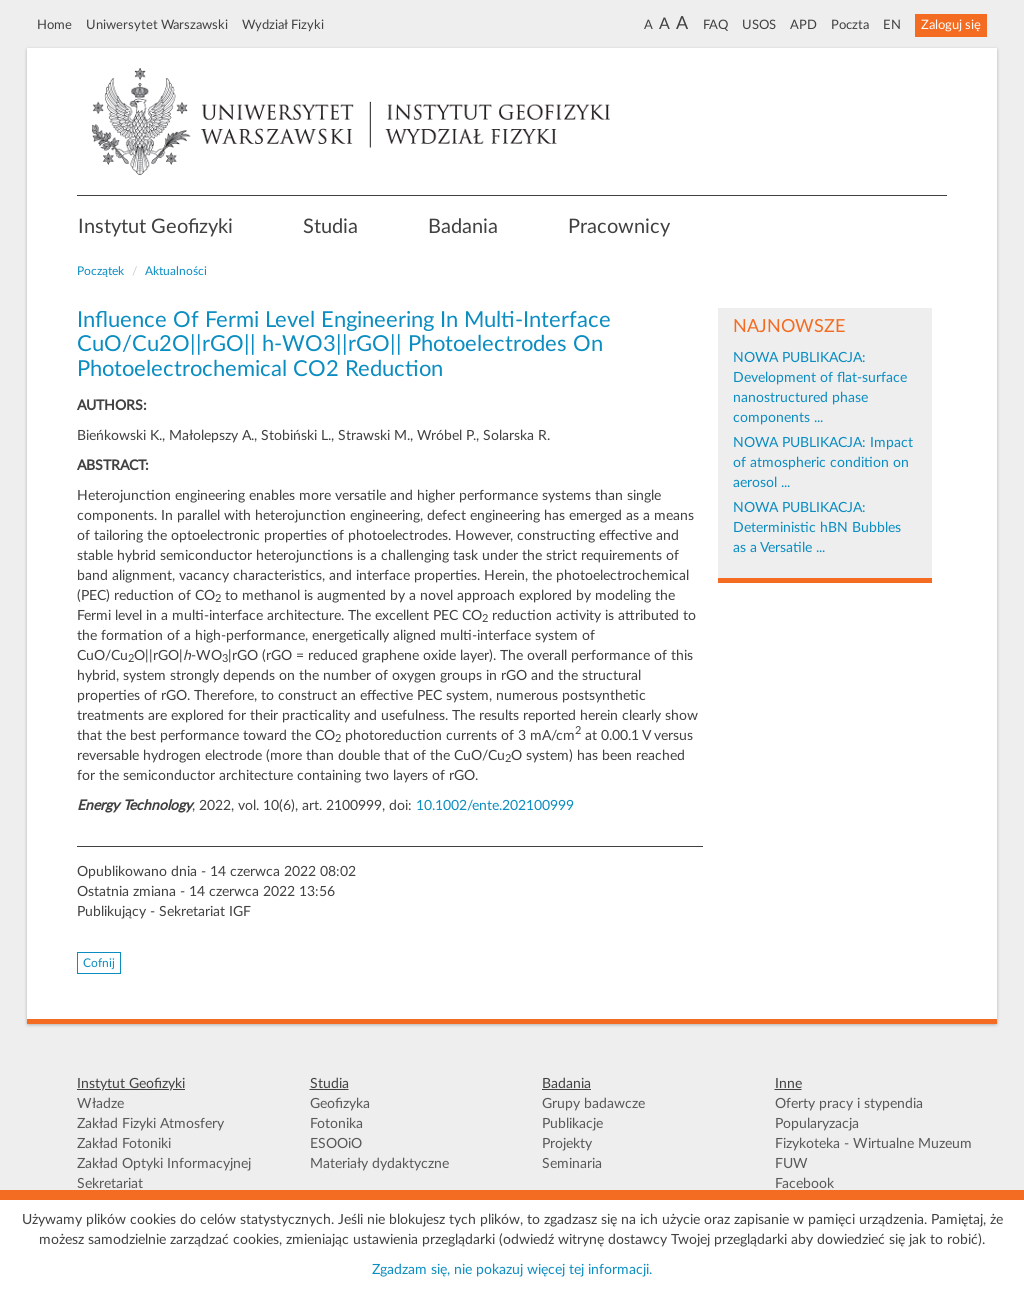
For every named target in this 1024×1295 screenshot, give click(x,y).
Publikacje (572, 1124)
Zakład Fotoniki (124, 1144)
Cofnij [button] (99, 963)
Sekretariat (110, 1184)
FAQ (715, 25)
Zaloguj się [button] (951, 25)
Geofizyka (340, 1104)
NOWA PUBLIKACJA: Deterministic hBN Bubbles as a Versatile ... (817, 528)
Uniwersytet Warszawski (157, 25)
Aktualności (176, 271)
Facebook (804, 1184)
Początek (100, 271)
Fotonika (336, 1124)
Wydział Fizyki (283, 25)
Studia (330, 227)
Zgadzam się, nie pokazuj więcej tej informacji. (512, 1270)
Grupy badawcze (593, 1104)
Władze (100, 1104)
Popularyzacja (817, 1124)
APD (803, 25)
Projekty (567, 1144)
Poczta (850, 25)
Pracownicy (619, 227)
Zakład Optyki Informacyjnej (164, 1164)
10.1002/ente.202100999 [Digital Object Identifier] (495, 806)
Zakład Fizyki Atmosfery (150, 1124)
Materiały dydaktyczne (379, 1164)
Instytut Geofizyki (155, 227)
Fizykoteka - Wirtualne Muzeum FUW (873, 1154)
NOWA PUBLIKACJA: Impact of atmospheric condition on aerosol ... (823, 463)
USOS (759, 25)
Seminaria (572, 1164)
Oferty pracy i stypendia (849, 1104)
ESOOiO (336, 1144)
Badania (463, 227)
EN (892, 25)
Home (54, 25)
